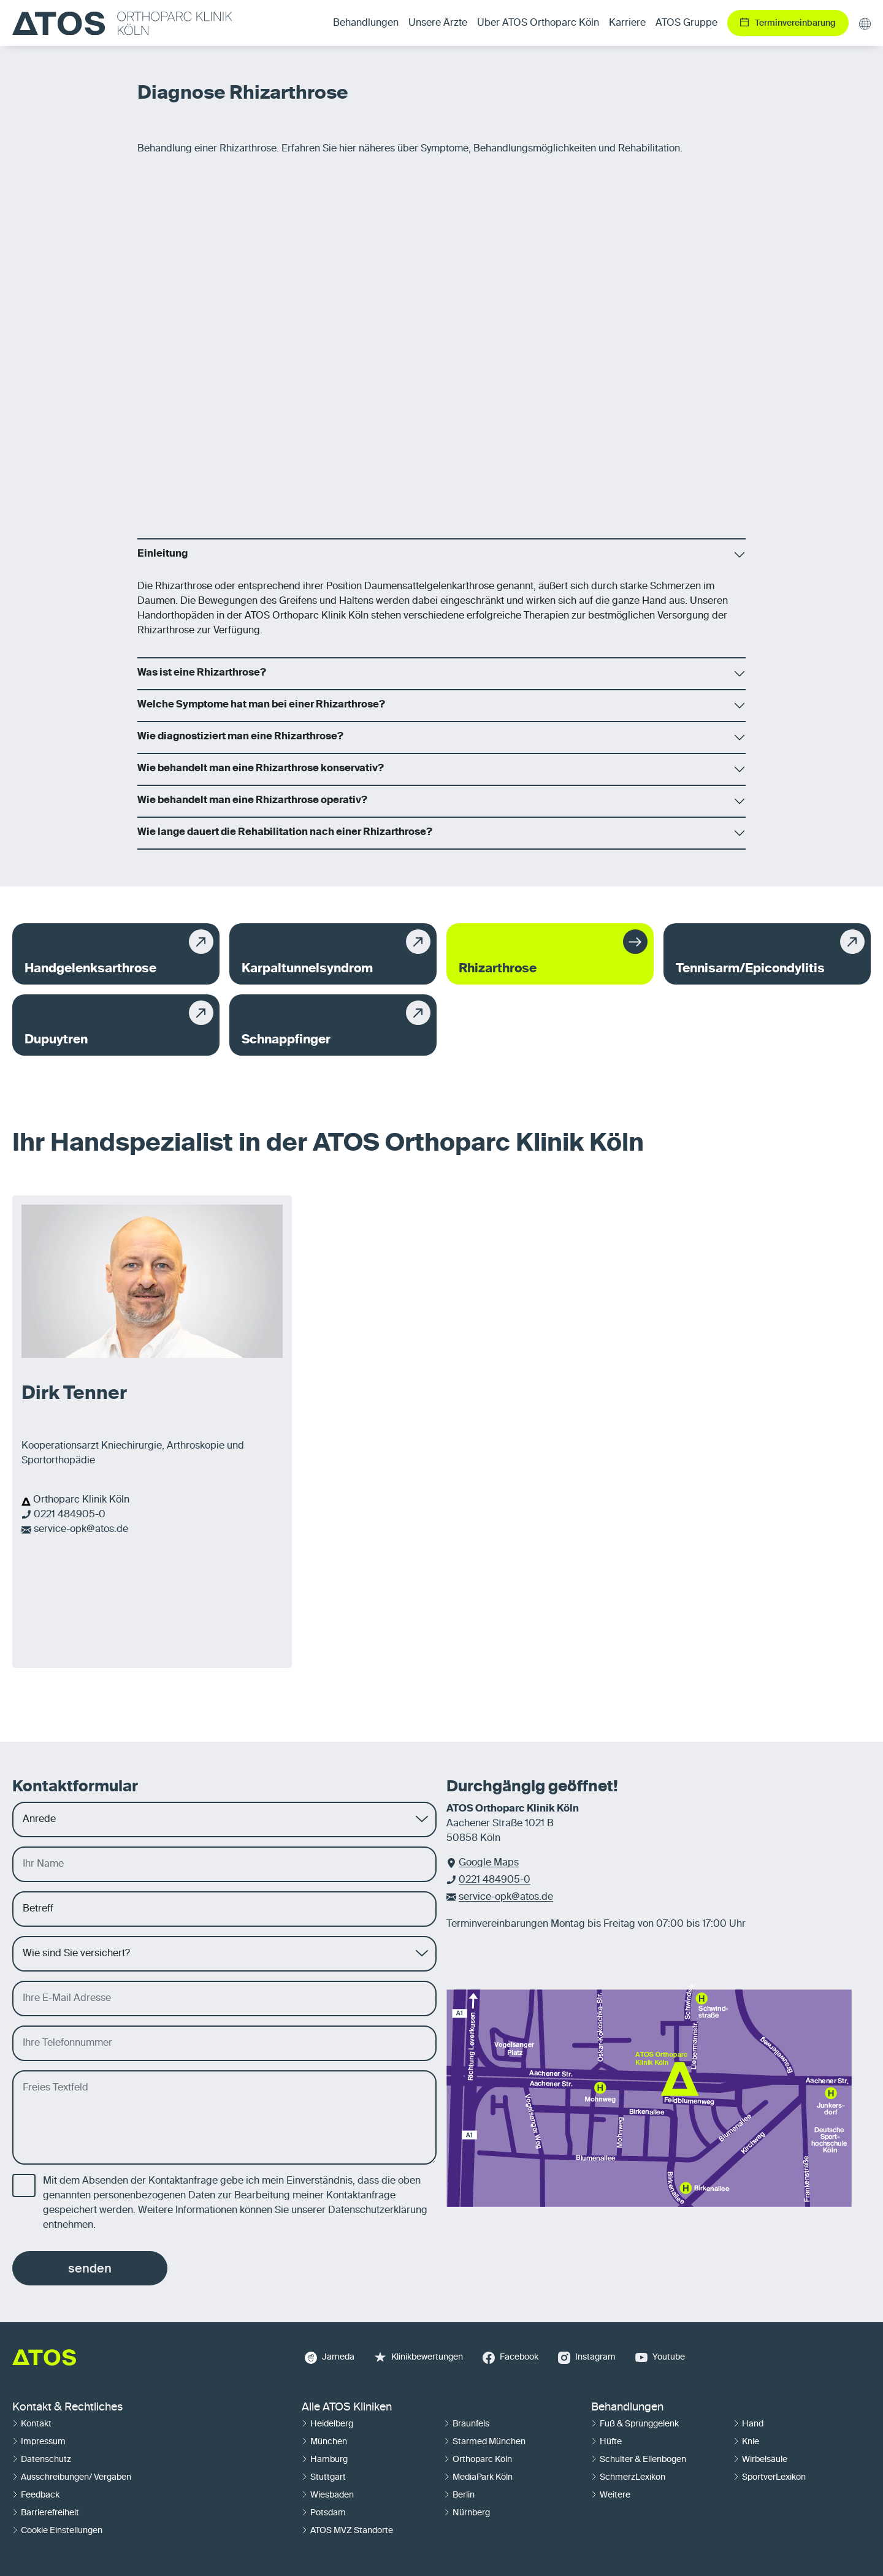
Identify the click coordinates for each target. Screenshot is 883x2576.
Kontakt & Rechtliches (67, 2407)
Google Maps (489, 1863)
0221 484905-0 (69, 1515)
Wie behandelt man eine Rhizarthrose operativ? (252, 801)
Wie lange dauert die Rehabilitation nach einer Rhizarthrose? (284, 832)
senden (90, 2268)
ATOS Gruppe (686, 23)
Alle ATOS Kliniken (347, 2407)
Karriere (627, 23)
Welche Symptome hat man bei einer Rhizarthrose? (261, 705)
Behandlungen (627, 2407)
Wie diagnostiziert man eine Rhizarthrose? (240, 737)
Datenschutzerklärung (377, 2211)
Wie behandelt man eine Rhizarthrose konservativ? (260, 769)
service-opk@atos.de (81, 1529)
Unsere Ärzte (437, 23)
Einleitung (162, 554)
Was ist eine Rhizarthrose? (201, 673)
